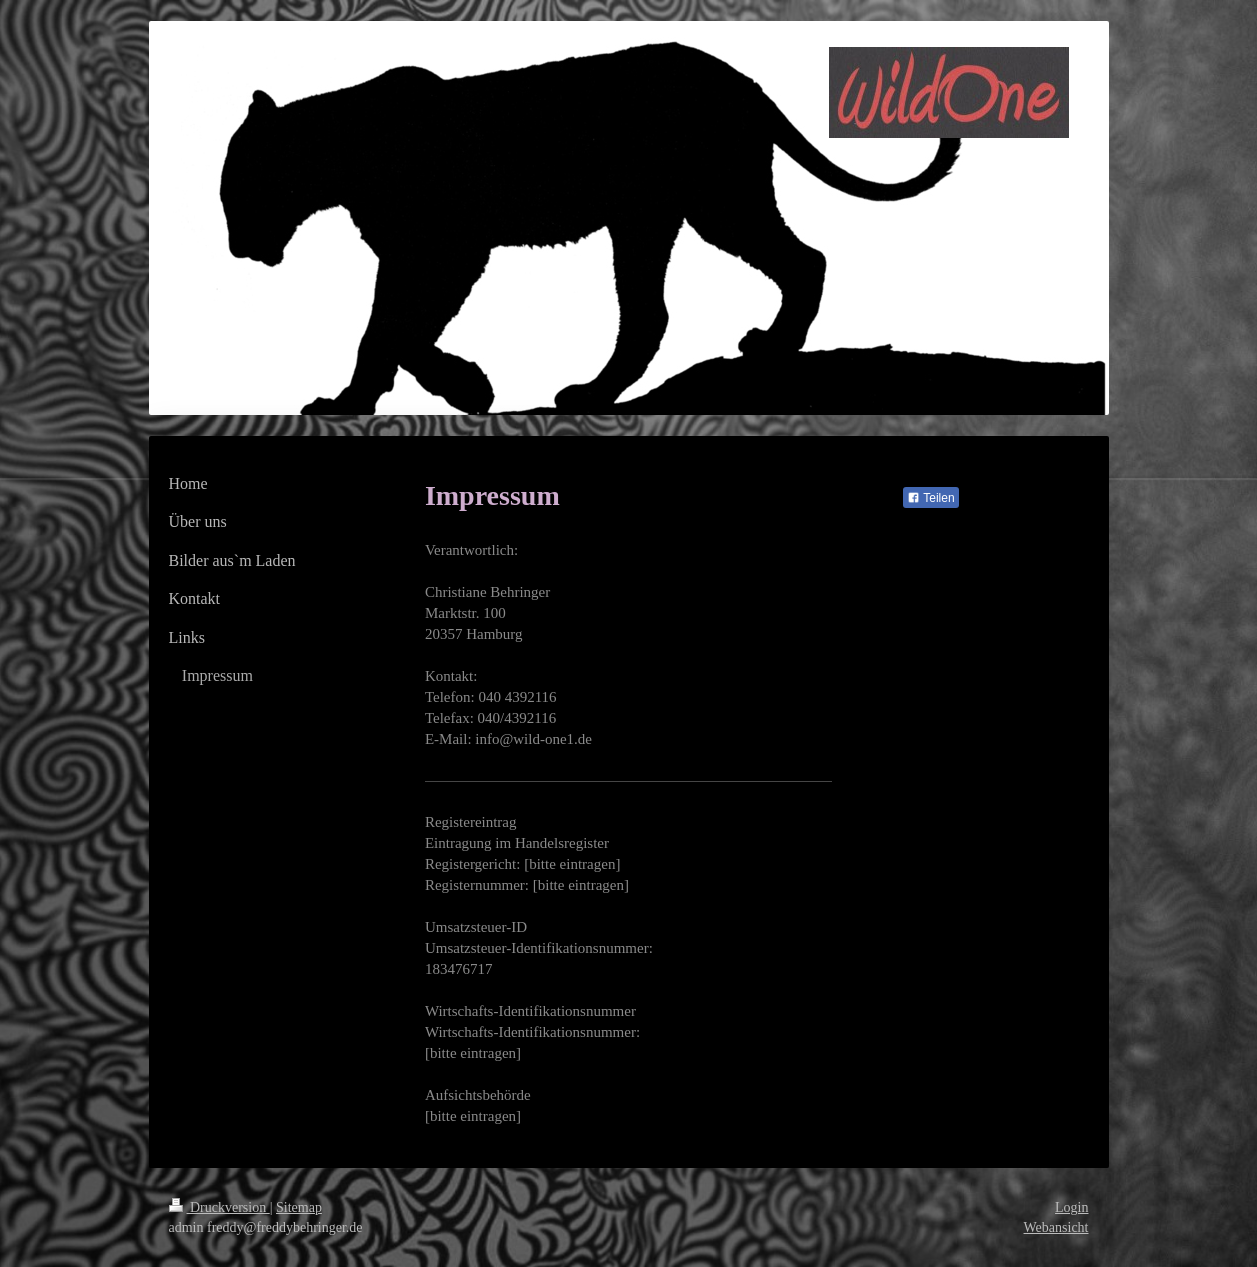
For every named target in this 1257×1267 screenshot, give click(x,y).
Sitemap (299, 1207)
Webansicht (1056, 1227)
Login (1071, 1207)
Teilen (930, 498)
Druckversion (219, 1207)
